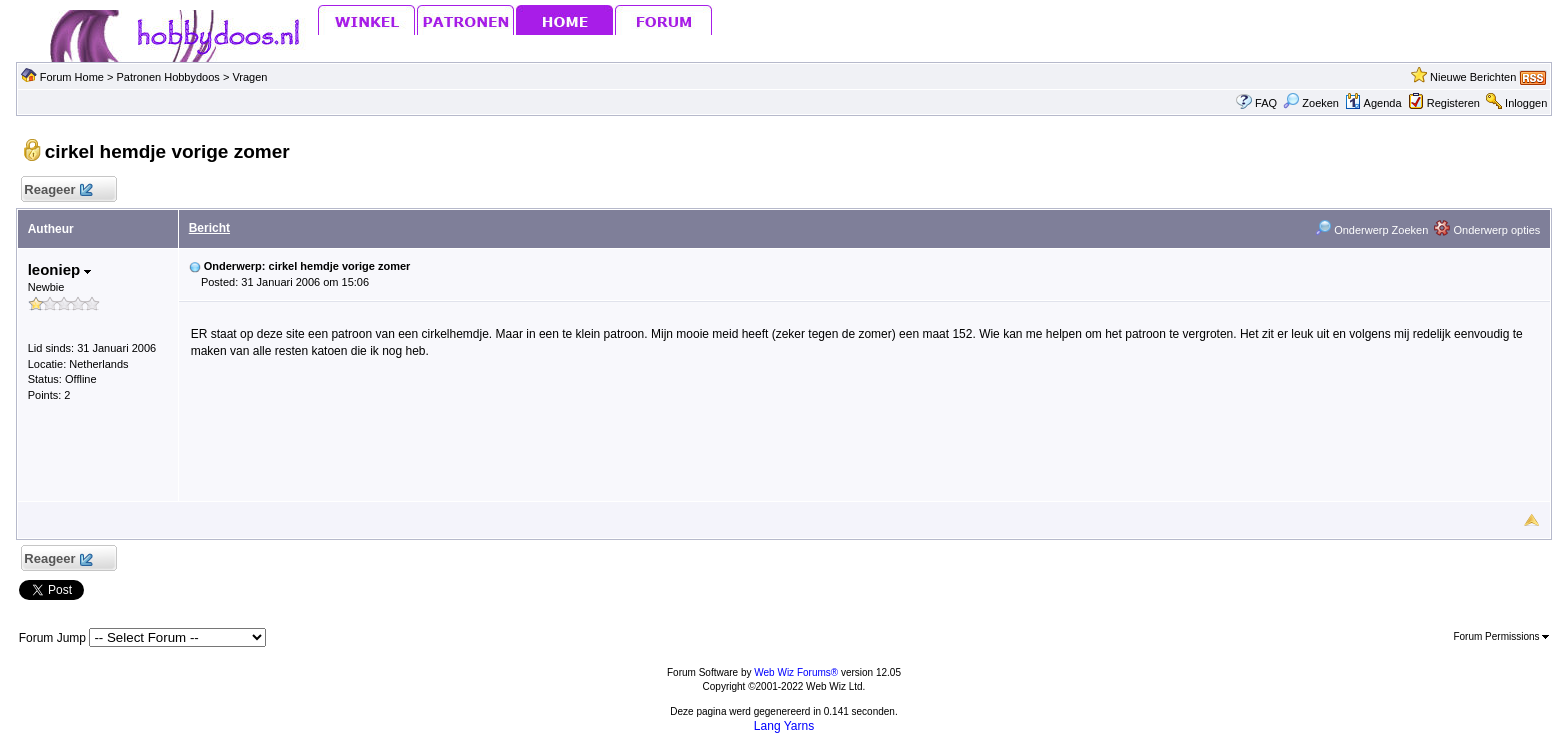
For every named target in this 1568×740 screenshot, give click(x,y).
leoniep (60, 269)
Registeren (1453, 103)
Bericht (209, 228)
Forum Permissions (1501, 636)
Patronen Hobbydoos (167, 77)
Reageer (58, 190)
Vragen (249, 77)
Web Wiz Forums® (796, 672)
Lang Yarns (784, 726)
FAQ (1266, 103)
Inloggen (1526, 103)
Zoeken (1311, 103)
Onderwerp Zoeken (1371, 230)
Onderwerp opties (1487, 230)
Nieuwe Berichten (1473, 77)
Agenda (1373, 103)
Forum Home (72, 77)
